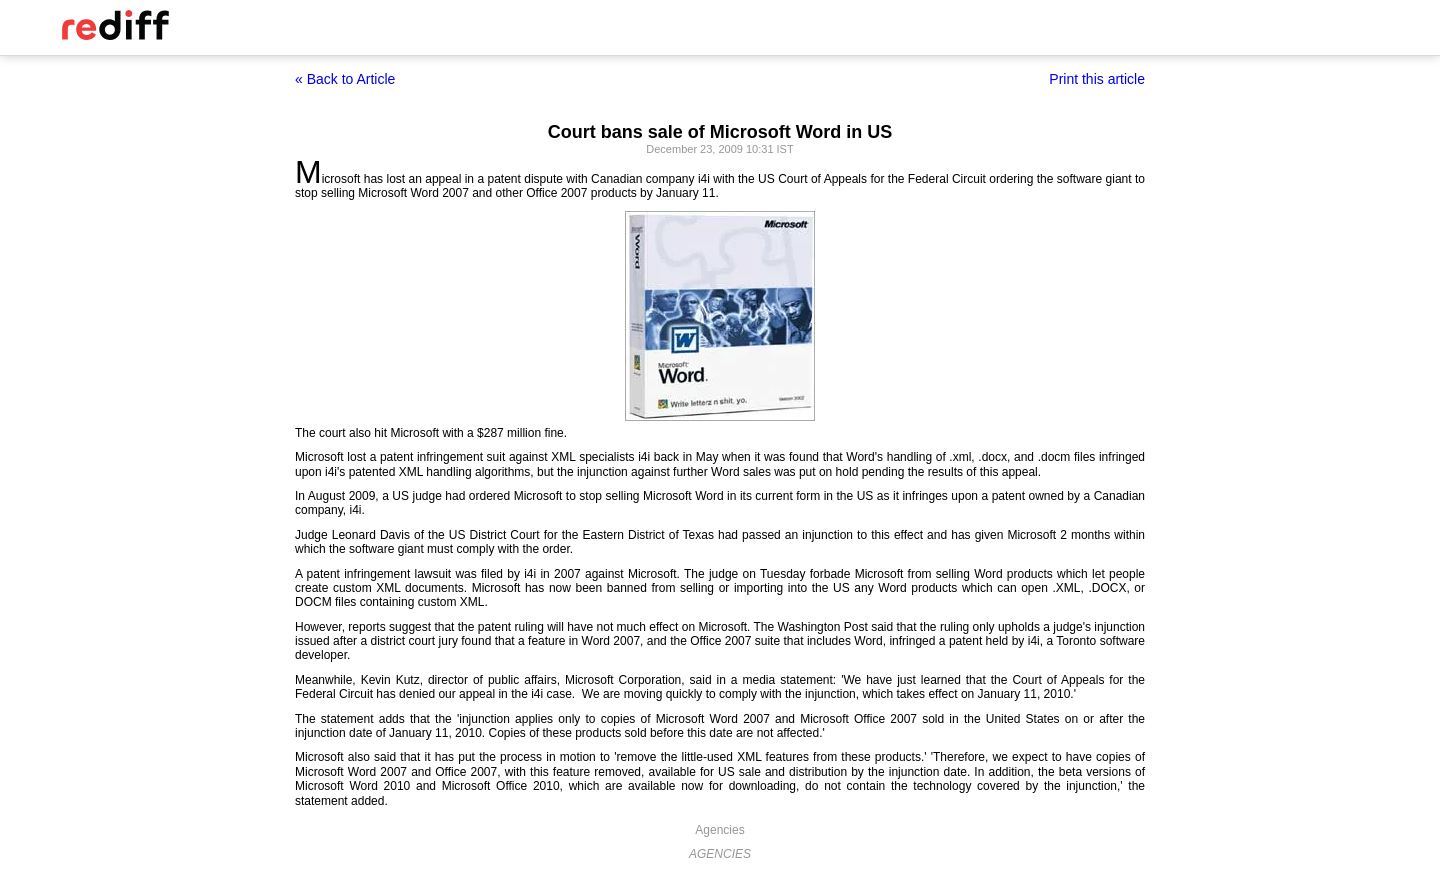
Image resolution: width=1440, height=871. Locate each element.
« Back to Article (345, 79)
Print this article (1097, 79)
